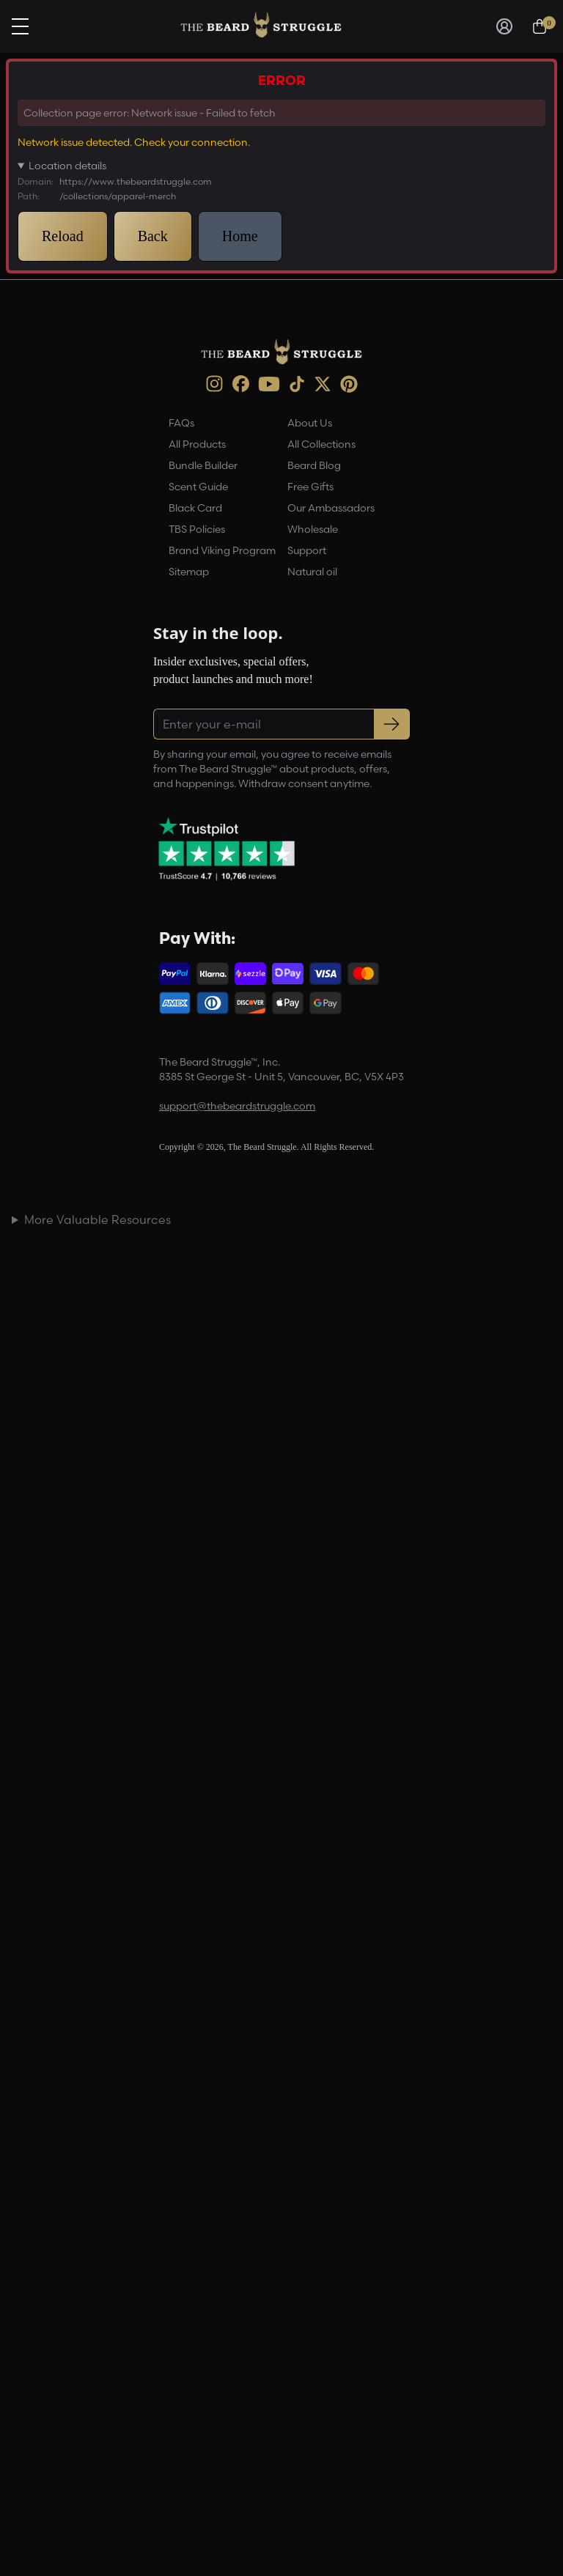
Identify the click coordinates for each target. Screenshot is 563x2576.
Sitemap (189, 571)
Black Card (195, 507)
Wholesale (312, 529)
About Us (309, 422)
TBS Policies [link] (197, 529)
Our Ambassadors (331, 507)
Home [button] (240, 236)
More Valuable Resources (97, 1219)
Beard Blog (314, 465)
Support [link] (306, 550)
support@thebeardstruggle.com (237, 1105)
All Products (197, 444)
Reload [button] (63, 236)
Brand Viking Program (222, 550)
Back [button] (153, 236)
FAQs (181, 422)
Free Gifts (310, 486)
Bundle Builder (203, 465)
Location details (67, 165)
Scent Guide (198, 486)
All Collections (321, 444)
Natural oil (312, 571)
